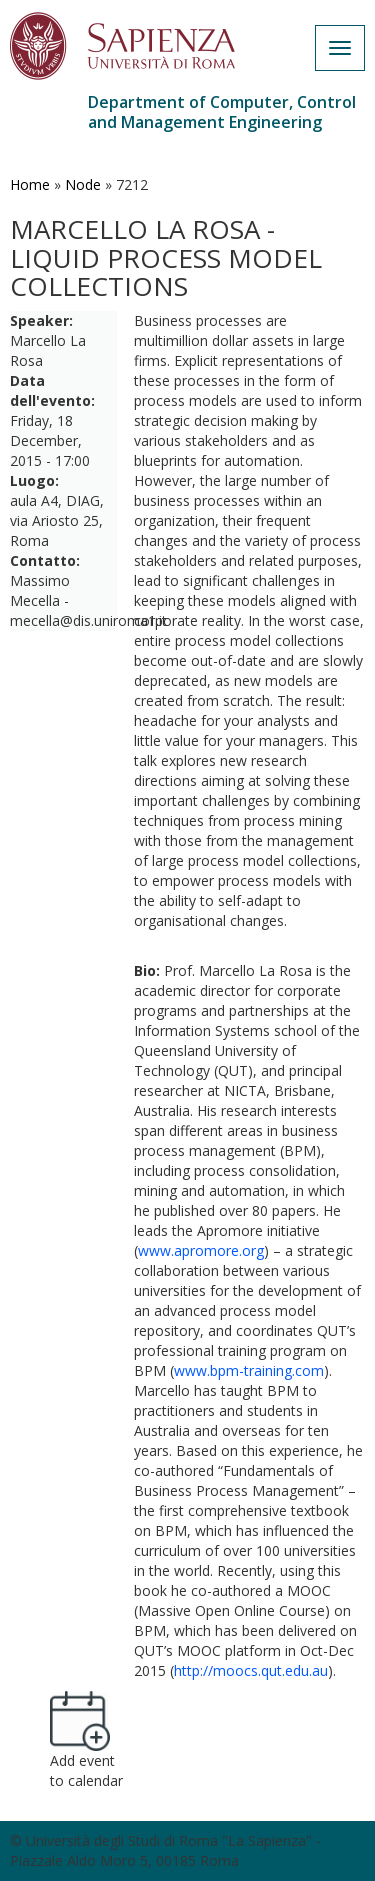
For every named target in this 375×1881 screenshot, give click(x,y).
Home (30, 184)
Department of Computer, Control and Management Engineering (222, 112)
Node (83, 184)
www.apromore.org (201, 1250)
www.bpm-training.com (249, 1370)
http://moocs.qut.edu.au (251, 1670)
